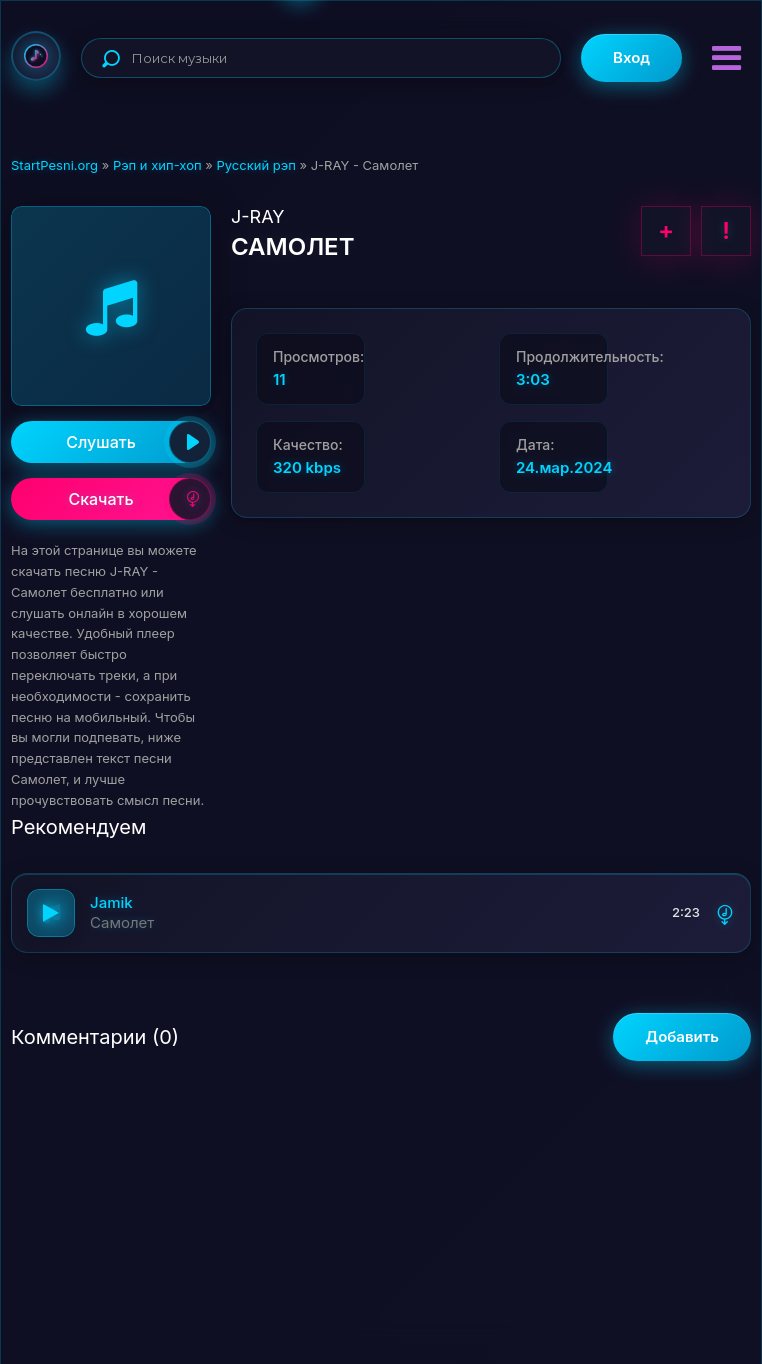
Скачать (139, 499)
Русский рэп (255, 165)
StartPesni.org (54, 165)
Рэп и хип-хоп (157, 165)
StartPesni (36, 56)
